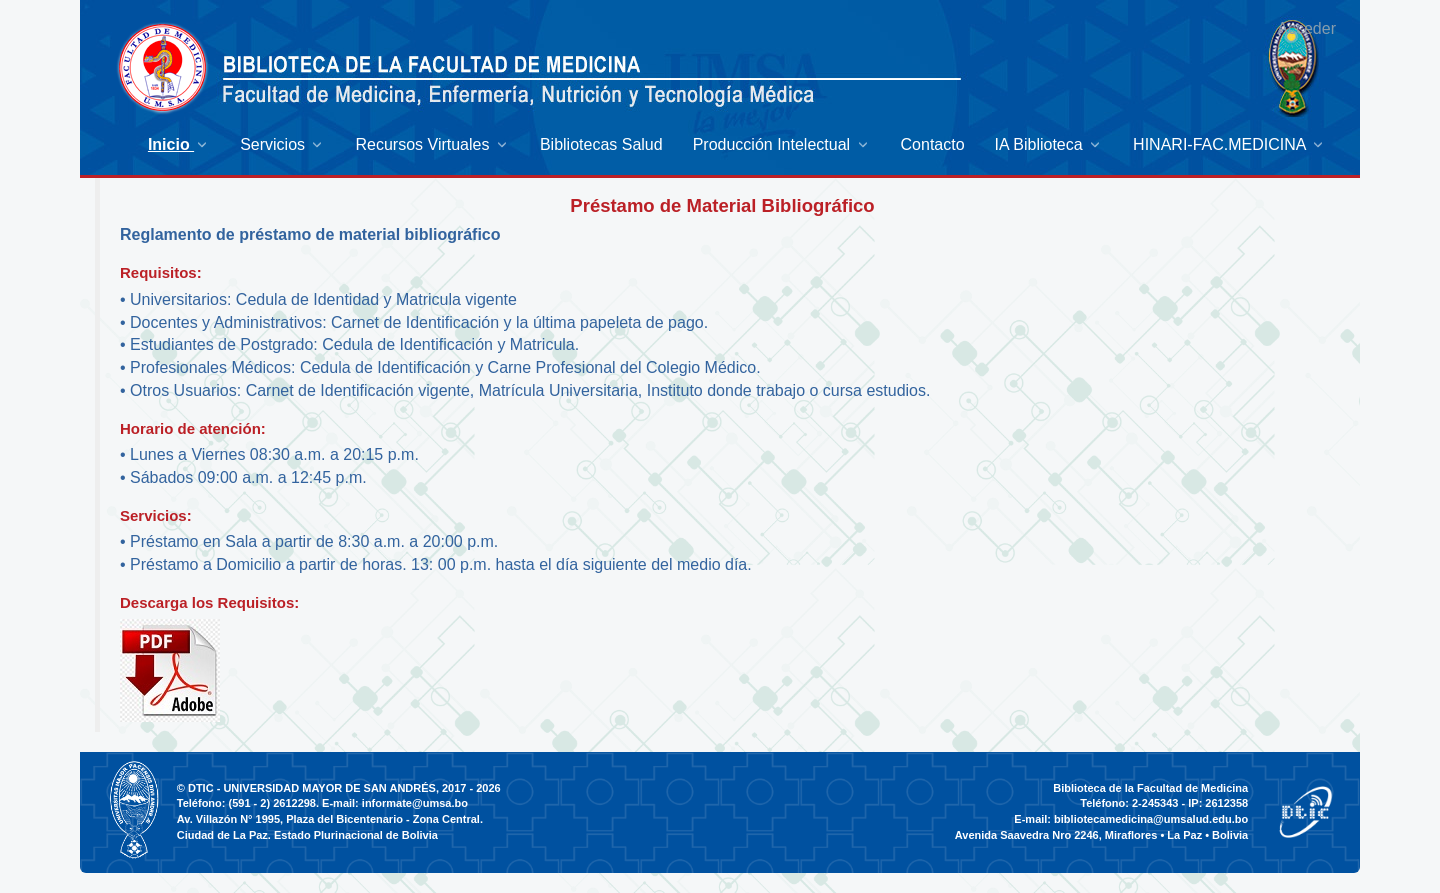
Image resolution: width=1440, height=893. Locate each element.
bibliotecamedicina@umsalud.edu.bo (1151, 819)
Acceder (1306, 28)
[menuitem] (179, 144)
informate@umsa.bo (415, 803)
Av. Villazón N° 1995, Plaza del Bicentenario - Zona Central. (330, 819)
